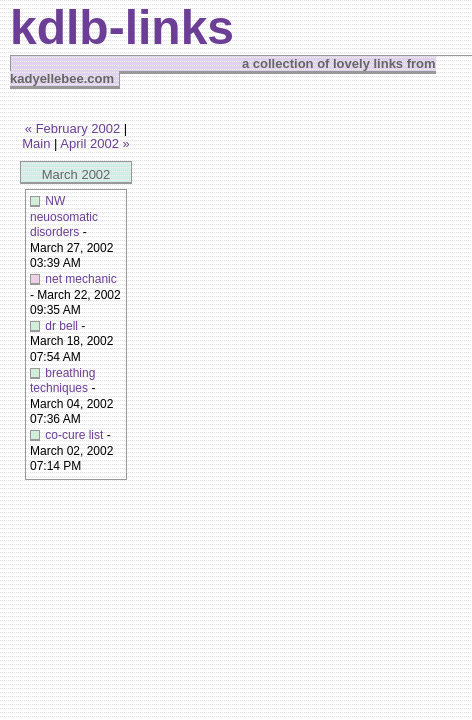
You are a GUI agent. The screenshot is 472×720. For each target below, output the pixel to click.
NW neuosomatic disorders (64, 216)
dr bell (61, 326)
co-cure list (74, 435)
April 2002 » (94, 143)
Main (36, 143)
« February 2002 (72, 128)
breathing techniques (62, 381)
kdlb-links (122, 27)
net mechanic (80, 279)
